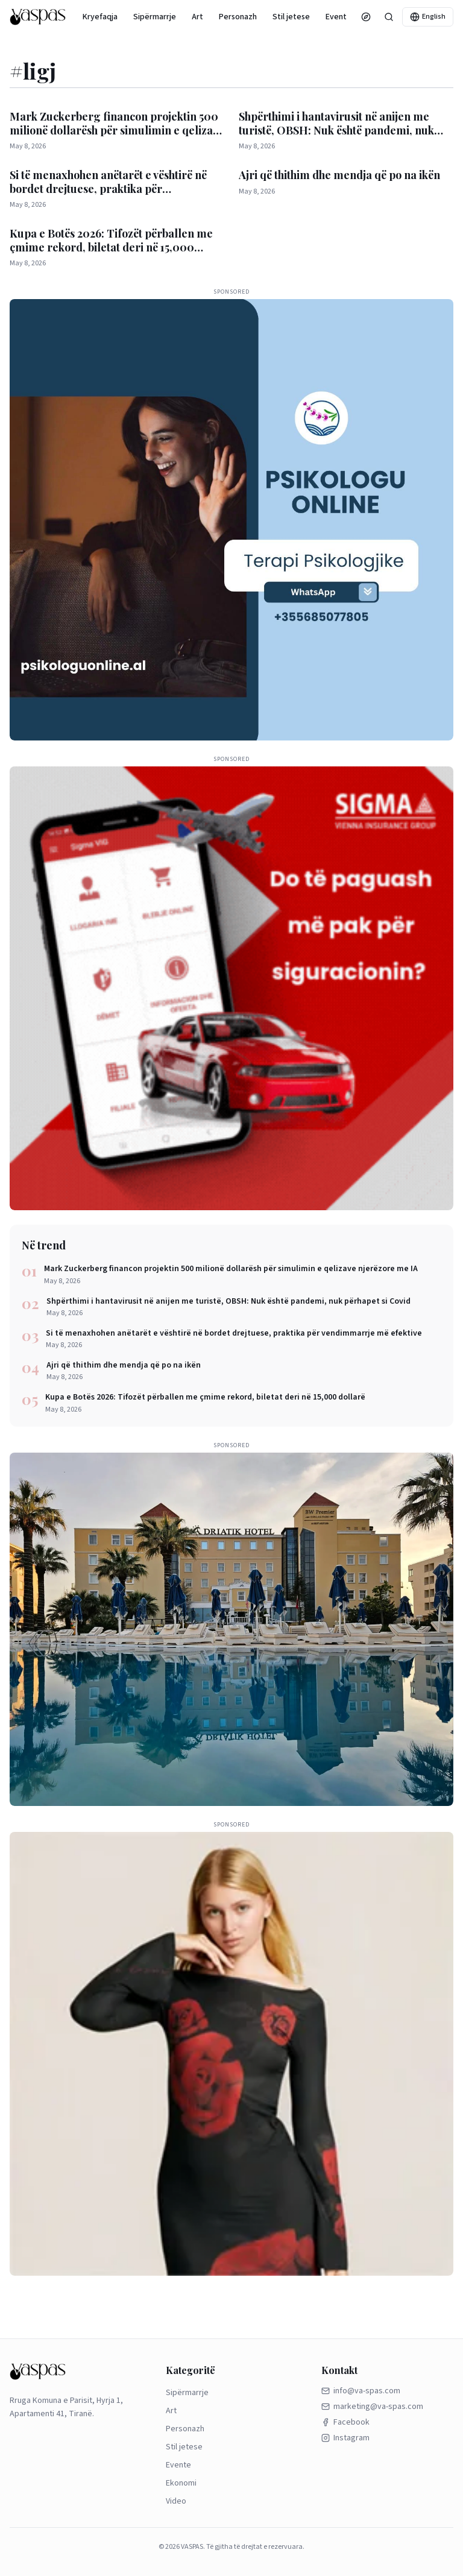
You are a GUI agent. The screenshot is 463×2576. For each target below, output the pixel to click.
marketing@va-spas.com (372, 2407)
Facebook (345, 2422)
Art (197, 17)
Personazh (238, 17)
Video (176, 2501)
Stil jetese (291, 17)
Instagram (345, 2438)
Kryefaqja (100, 17)
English (428, 16)
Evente (338, 17)
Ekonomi (181, 2483)
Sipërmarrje (154, 17)
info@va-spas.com (360, 2391)
